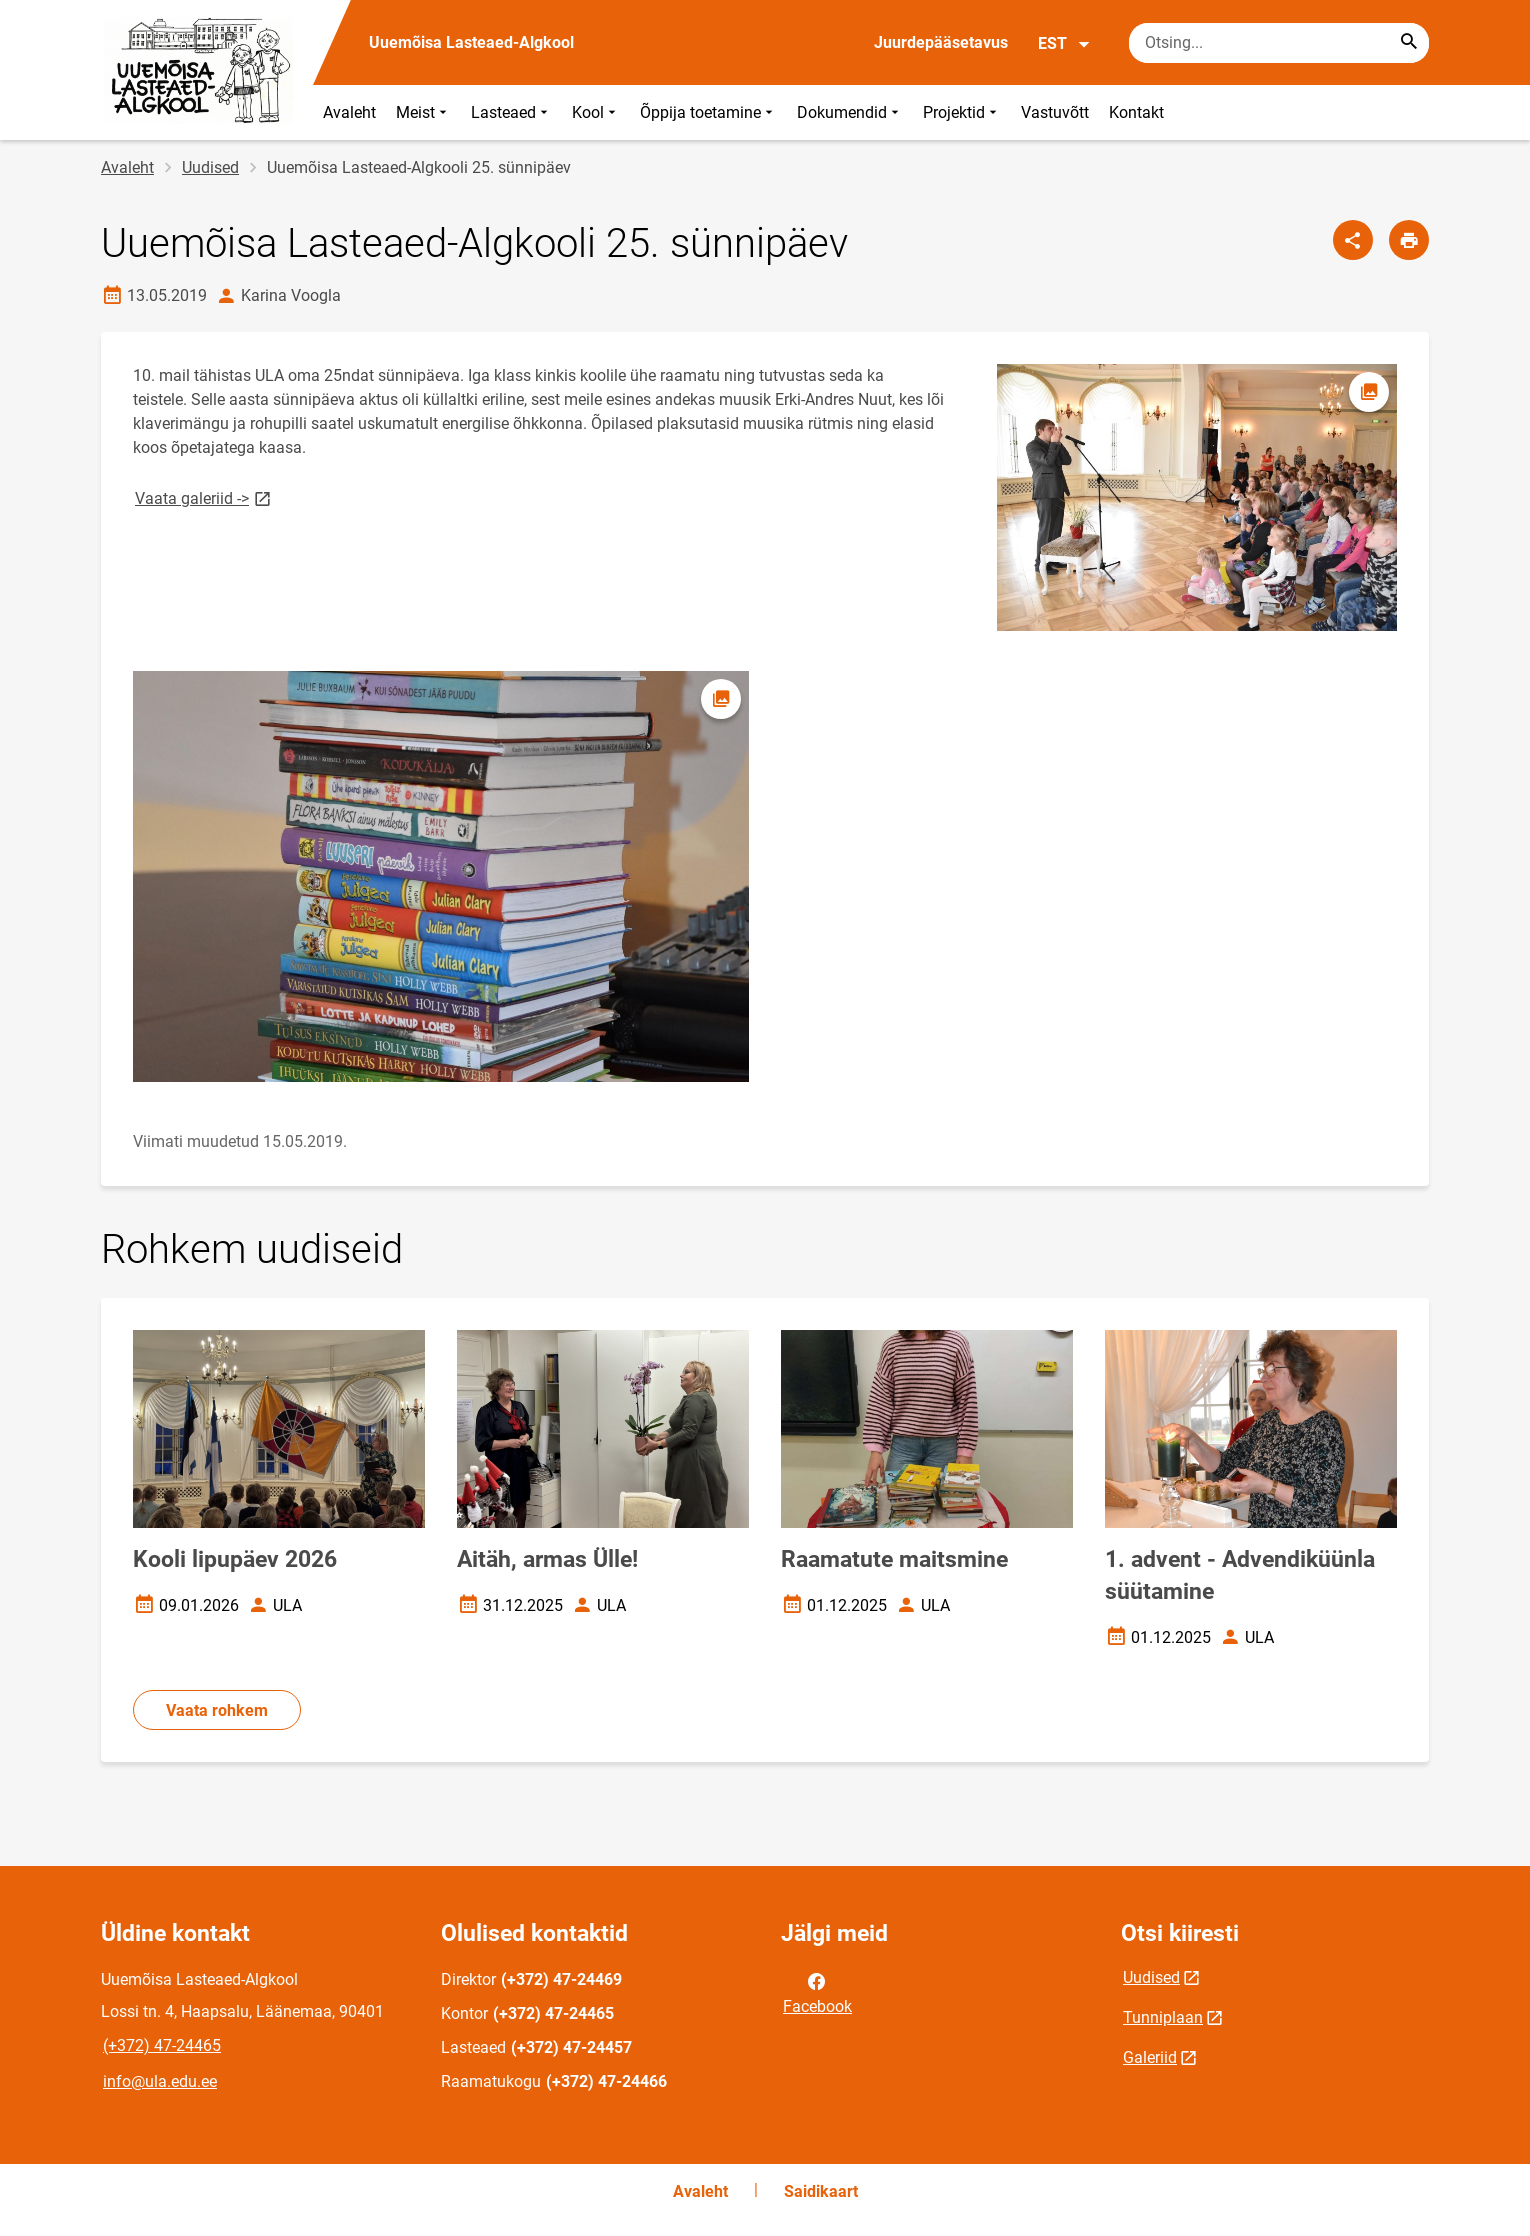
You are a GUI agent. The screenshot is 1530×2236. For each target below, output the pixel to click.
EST (1064, 44)
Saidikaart (821, 2191)
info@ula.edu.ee (160, 2081)
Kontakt (1136, 112)
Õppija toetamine (708, 112)
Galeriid (1150, 2057)
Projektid (962, 112)
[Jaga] (1353, 240)
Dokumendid (850, 112)
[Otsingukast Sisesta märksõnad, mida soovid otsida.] (1279, 43)
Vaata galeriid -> (204, 497)
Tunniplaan (1163, 2017)
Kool (596, 112)
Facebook (817, 1992)
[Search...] (1409, 43)
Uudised (210, 167)
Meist (423, 112)
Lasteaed (511, 112)
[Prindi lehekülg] (1409, 240)
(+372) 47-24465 (162, 2045)
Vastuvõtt (1055, 112)
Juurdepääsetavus (941, 42)
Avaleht (349, 112)
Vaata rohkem (217, 1710)
